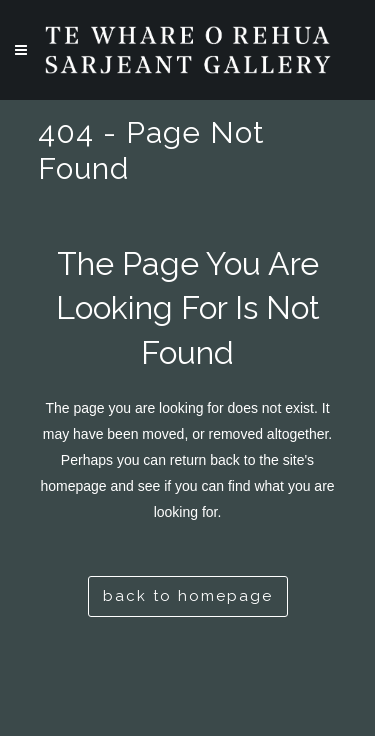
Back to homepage (188, 596)
